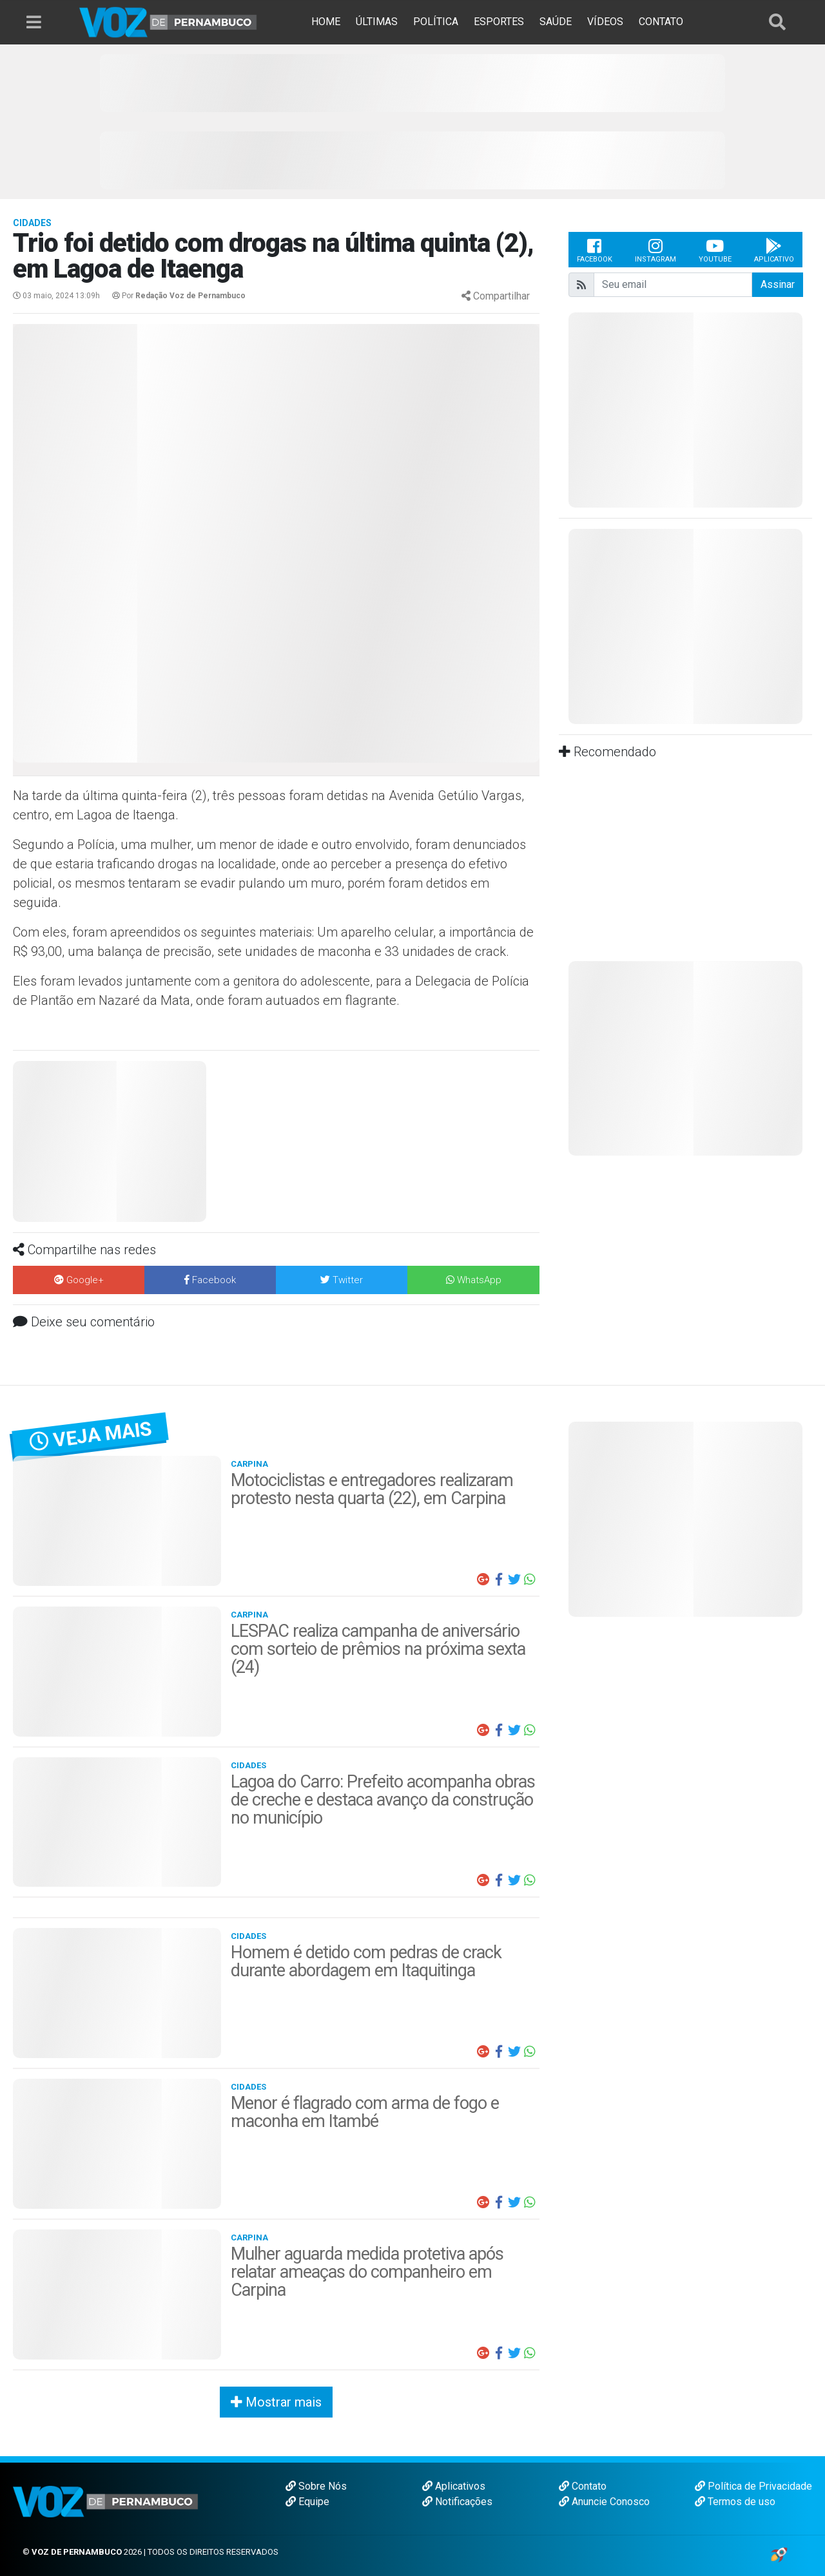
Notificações (457, 2501)
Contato (583, 2486)
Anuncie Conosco (604, 2501)
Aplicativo (774, 249)
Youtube (715, 249)
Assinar (778, 284)
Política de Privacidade (753, 2486)
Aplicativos (453, 2486)
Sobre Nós (316, 2486)
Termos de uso (735, 2501)
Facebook (594, 249)
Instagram (655, 249)
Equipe (307, 2501)
